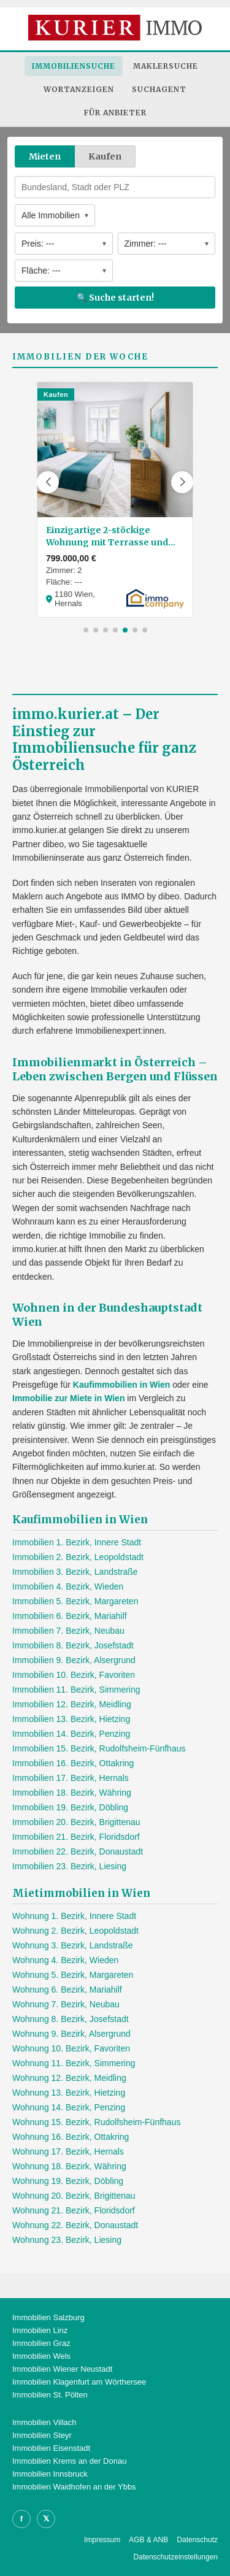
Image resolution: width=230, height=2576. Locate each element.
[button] (48, 482)
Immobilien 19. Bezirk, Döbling (70, 1807)
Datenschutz (197, 2540)
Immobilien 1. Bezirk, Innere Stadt (76, 1542)
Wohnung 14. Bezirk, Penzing (68, 2107)
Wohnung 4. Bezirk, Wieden (65, 1960)
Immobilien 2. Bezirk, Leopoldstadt (78, 1557)
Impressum (102, 2540)
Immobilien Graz (41, 2343)
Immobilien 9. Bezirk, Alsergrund (74, 1660)
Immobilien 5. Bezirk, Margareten (75, 1601)
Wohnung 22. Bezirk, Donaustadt (75, 2225)
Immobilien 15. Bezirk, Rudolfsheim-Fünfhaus (98, 1748)
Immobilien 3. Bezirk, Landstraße (75, 1572)
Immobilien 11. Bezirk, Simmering (76, 1689)
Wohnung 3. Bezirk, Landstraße (72, 1945)
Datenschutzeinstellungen (176, 2557)
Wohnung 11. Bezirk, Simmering (74, 2063)
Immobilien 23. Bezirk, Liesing (69, 1866)
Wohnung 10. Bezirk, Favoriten (71, 2048)
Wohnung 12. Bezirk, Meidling (69, 2078)
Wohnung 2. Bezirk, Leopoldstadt (75, 1931)
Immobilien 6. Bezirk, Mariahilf (69, 1616)
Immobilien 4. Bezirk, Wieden (67, 1586)
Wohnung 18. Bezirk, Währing (69, 2166)
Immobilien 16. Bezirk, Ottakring (73, 1763)
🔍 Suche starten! (115, 297)
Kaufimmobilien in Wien (122, 1385)
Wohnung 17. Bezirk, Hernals (68, 2151)
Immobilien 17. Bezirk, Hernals (70, 1778)
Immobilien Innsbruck (50, 2473)
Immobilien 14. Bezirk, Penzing (71, 1734)
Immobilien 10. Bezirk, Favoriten (73, 1675)
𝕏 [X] (46, 2518)
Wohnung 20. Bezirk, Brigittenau (74, 2196)
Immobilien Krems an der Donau (69, 2461)
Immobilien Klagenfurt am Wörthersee (79, 2381)
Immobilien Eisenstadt (51, 2448)
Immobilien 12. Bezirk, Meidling (71, 1704)
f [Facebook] (21, 2518)
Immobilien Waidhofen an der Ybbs (74, 2486)
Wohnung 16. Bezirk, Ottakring (70, 2137)
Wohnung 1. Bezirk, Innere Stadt (74, 1916)
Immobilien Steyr (42, 2435)
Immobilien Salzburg (48, 2317)
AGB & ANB (148, 2540)
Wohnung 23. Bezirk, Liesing (66, 2240)
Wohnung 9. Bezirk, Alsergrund (71, 2034)
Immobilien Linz (39, 2330)
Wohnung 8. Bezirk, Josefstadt (70, 2019)
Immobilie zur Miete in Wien (68, 1398)
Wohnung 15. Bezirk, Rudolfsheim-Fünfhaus (96, 2122)
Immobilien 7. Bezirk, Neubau (68, 1631)
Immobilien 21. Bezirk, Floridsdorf (76, 1837)
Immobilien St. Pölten (50, 2394)
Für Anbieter (115, 112)
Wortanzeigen (79, 89)
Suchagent (159, 89)
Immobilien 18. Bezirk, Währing (71, 1792)
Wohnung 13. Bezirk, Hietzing (68, 2092)
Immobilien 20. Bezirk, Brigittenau (76, 1822)
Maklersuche (165, 66)
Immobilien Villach (44, 2422)
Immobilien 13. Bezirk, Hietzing (71, 1719)
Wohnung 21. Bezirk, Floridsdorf (73, 2210)
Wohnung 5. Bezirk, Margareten (72, 1975)
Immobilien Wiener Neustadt (62, 2369)
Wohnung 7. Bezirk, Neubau (66, 2004)
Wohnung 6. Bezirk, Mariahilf (67, 1989)
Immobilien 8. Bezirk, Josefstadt (73, 1645)
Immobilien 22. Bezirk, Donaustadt (77, 1851)
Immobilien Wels (41, 2356)
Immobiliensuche (73, 66)
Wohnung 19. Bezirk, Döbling (67, 2181)
